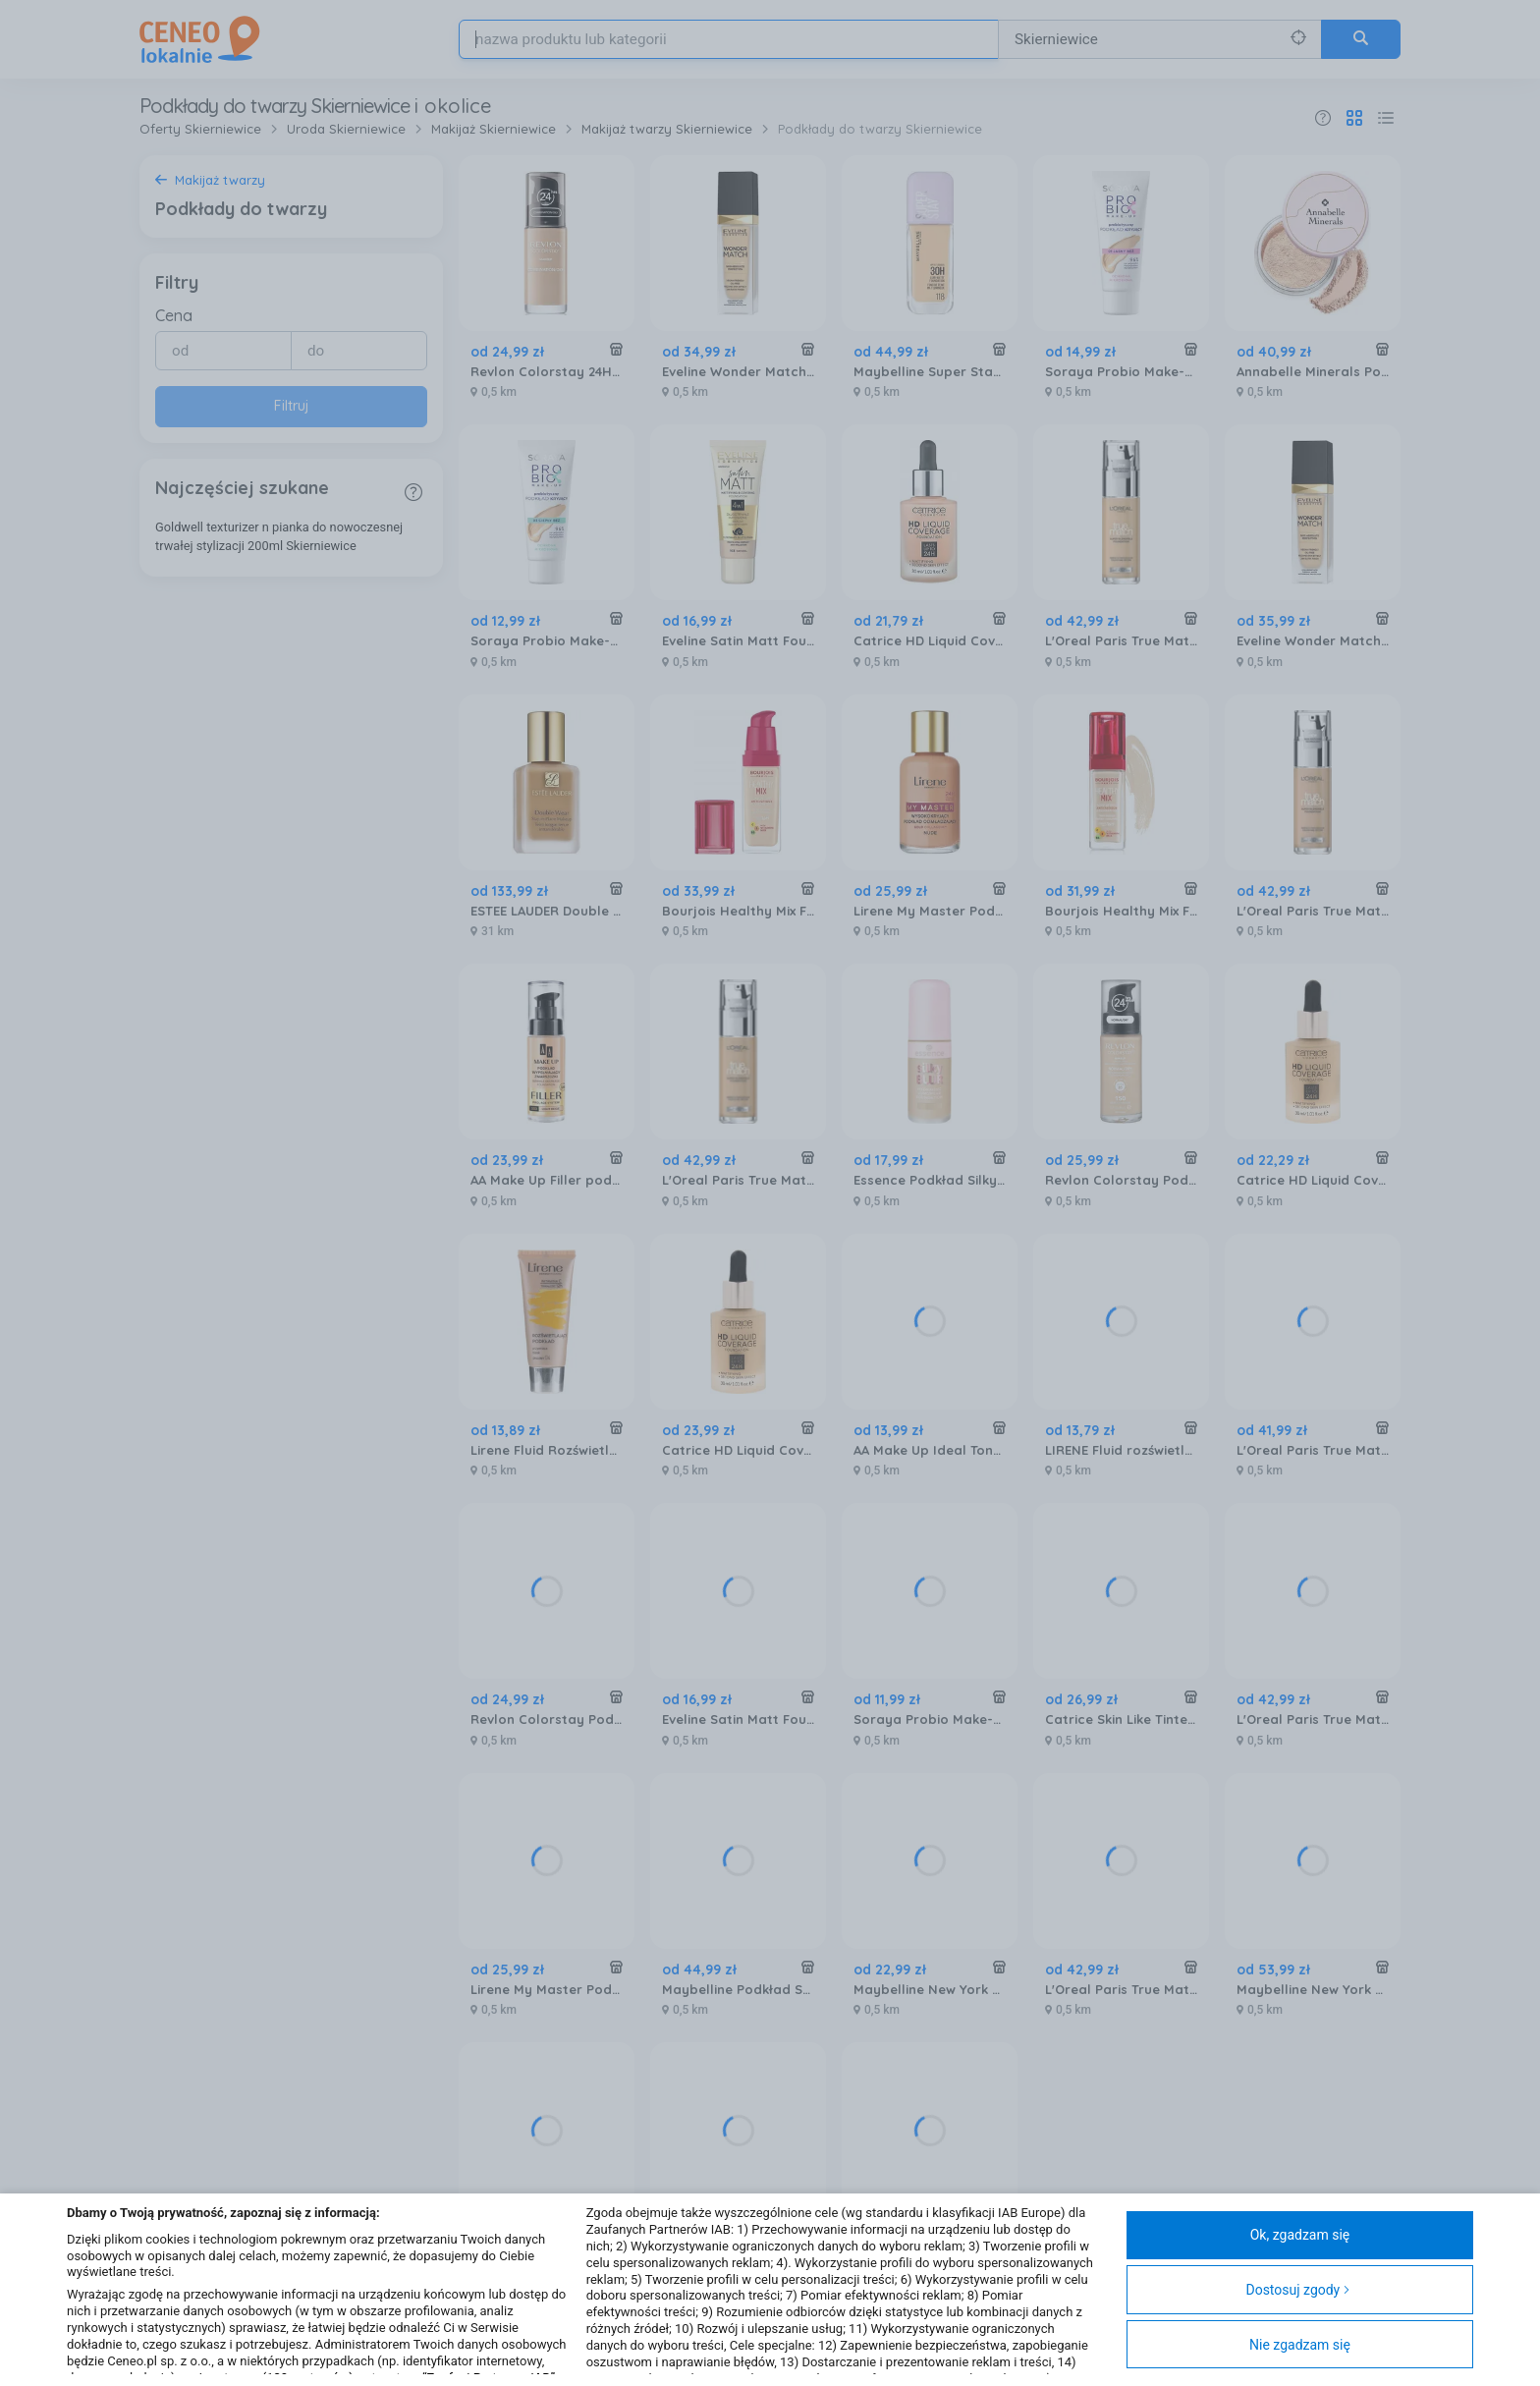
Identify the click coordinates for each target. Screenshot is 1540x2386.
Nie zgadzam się (1299, 2345)
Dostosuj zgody (1297, 2290)
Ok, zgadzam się (1300, 2235)
